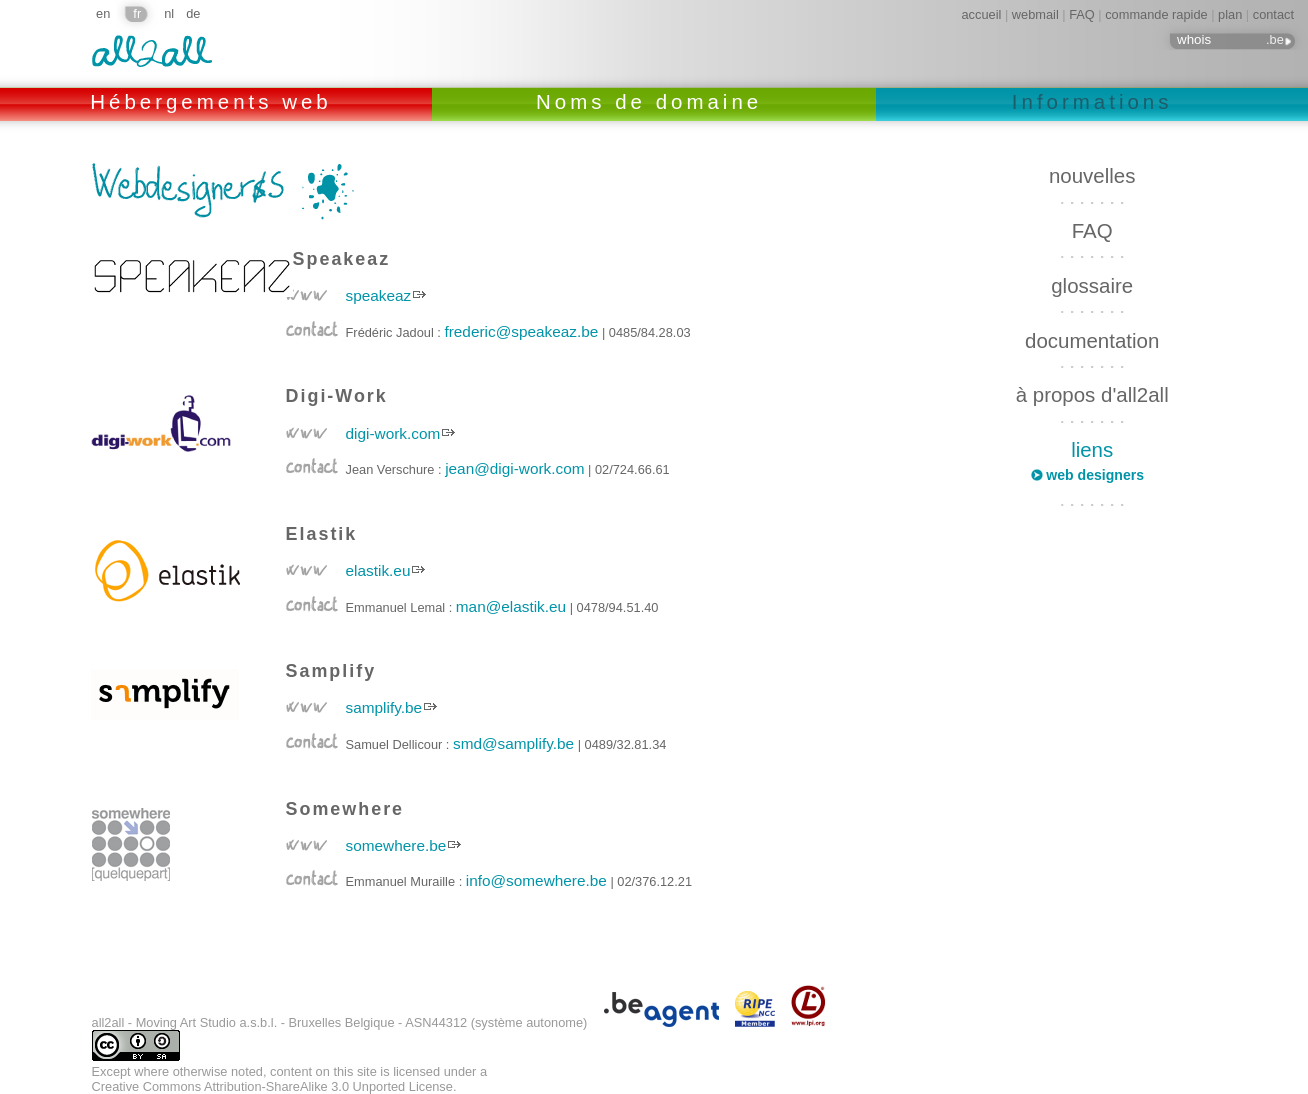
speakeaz (379, 295)
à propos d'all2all (1092, 394)
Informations (1092, 101)
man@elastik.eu (511, 606)
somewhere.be (396, 845)
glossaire (1092, 285)
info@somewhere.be (536, 880)
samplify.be (384, 707)
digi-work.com (393, 433)
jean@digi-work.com (514, 468)
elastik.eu (378, 570)
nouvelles (1092, 175)
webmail (1035, 14)
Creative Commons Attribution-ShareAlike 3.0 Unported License (272, 1086)
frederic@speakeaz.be (521, 331)
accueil (982, 14)
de (193, 13)
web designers (1095, 475)
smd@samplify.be (513, 743)
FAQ (1082, 14)
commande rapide (1156, 14)
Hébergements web (215, 101)
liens (1092, 449)
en (103, 13)
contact (1273, 14)
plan (1230, 14)
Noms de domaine (654, 101)
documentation (1092, 340)
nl (169, 13)
